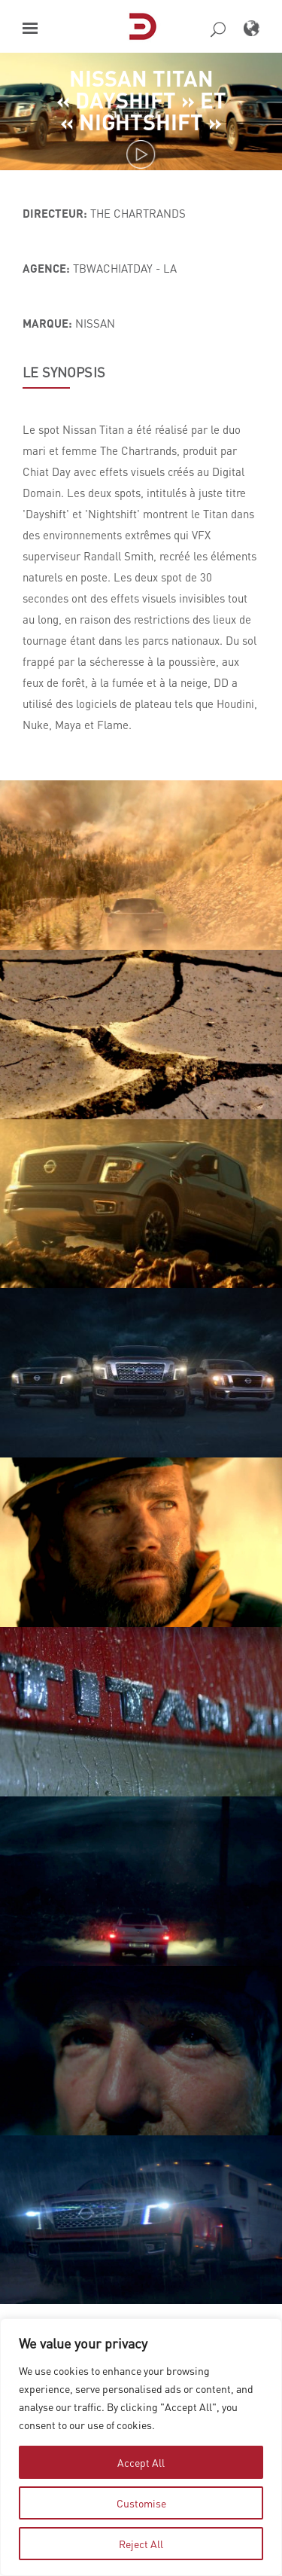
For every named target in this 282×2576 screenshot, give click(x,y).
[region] (141, 2447)
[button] (30, 28)
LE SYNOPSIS (64, 372)
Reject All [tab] (141, 2543)
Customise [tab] (141, 2503)
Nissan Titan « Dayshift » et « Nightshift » (141, 100)
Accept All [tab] (141, 2462)
